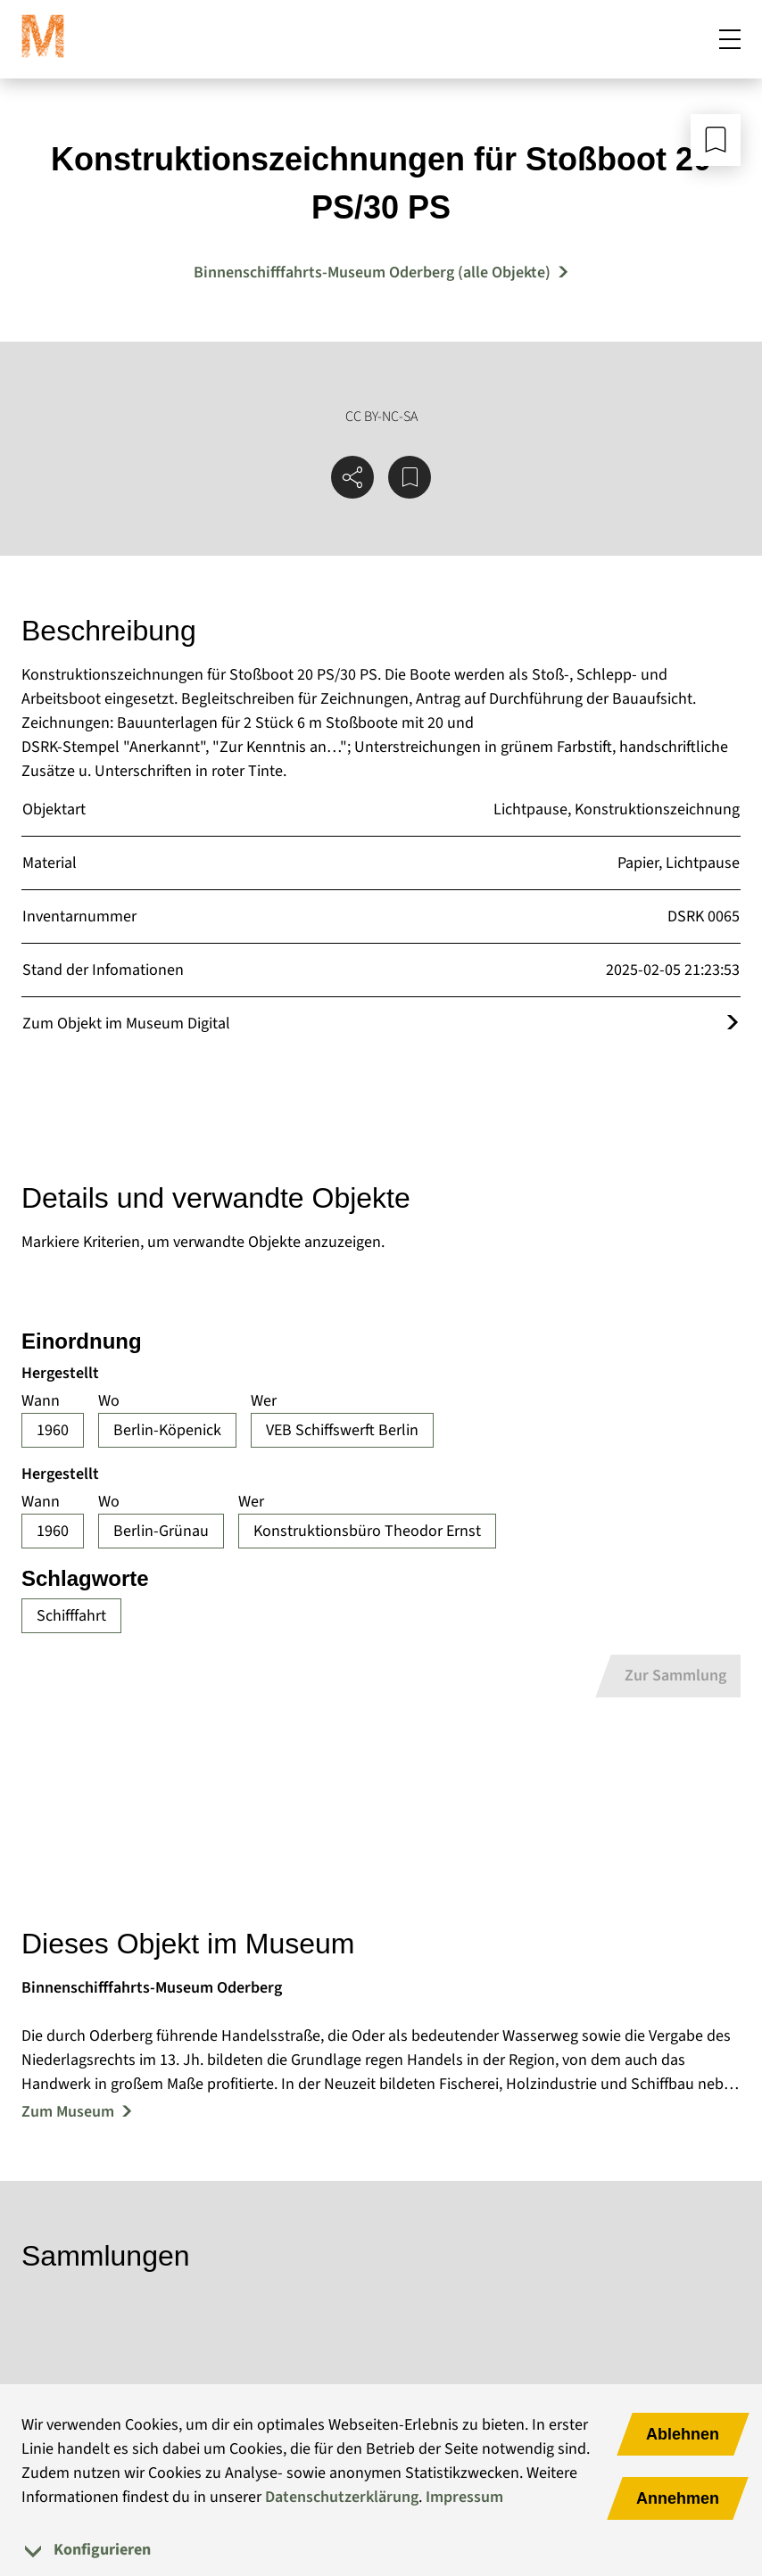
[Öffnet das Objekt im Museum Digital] (732, 1023)
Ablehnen (682, 2434)
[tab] (381, 2549)
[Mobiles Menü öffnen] (730, 39)
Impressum (464, 2497)
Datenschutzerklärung (341, 2497)
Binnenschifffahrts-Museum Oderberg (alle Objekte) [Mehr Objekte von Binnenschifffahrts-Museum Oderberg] (372, 272)
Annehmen (677, 2498)
